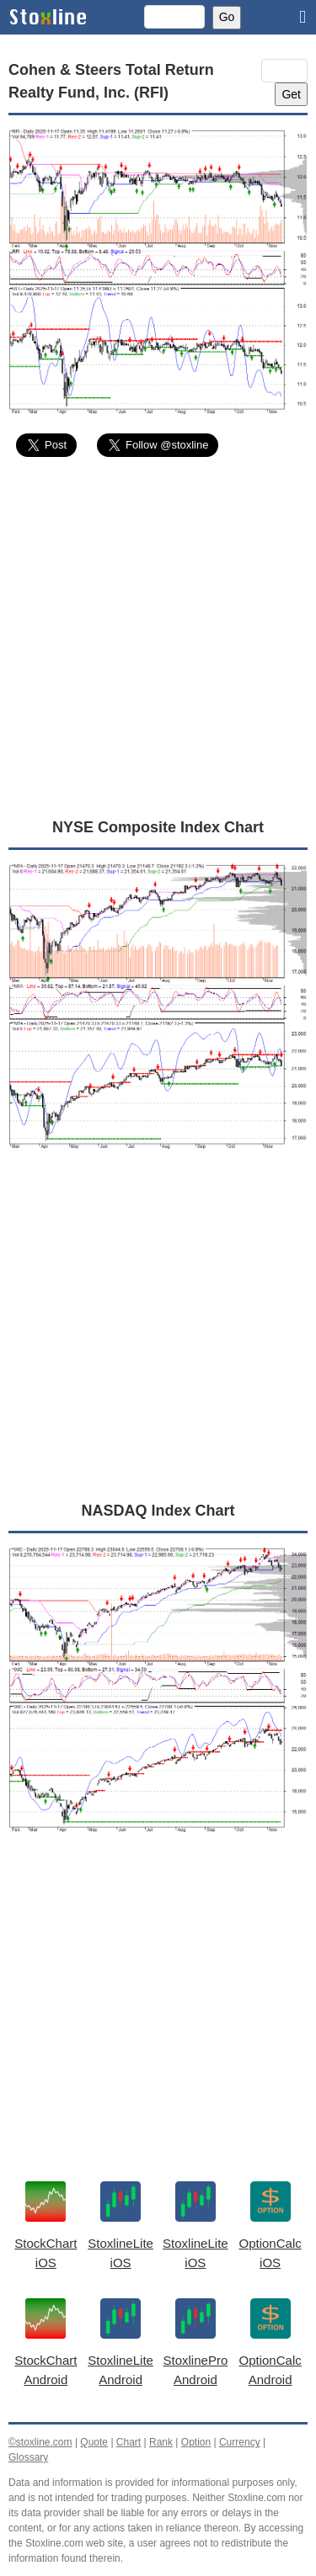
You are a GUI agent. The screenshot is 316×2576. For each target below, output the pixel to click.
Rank (161, 2442)
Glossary (28, 2457)
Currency (239, 2442)
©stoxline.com (40, 2442)
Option (196, 2442)
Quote (94, 2442)
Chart (128, 2442)
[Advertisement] (158, 636)
